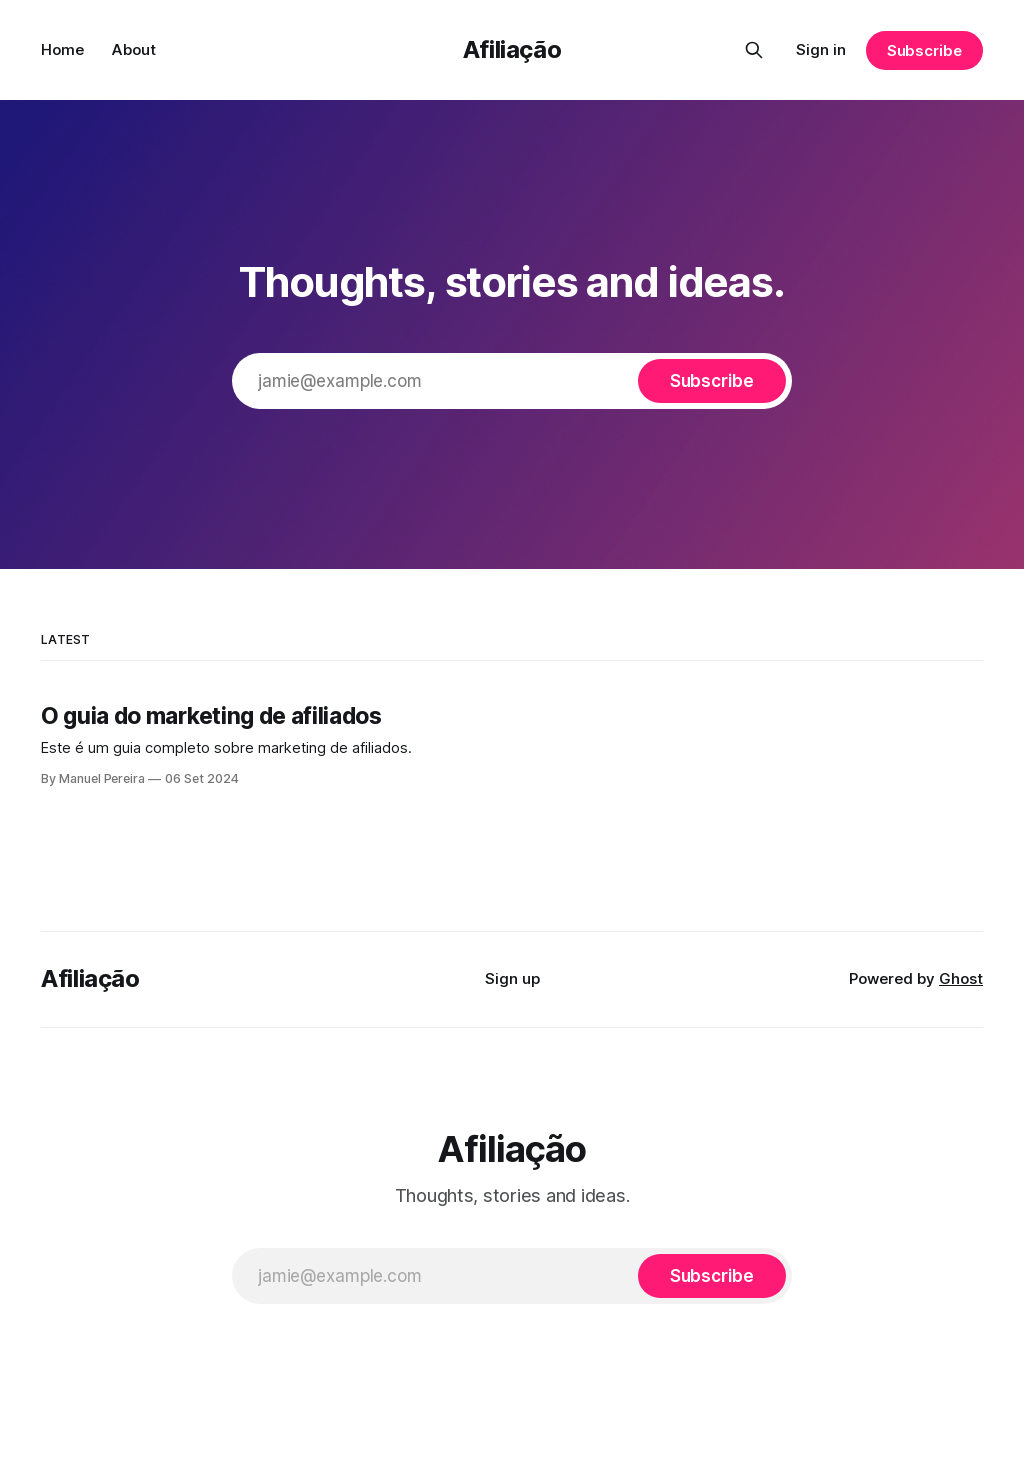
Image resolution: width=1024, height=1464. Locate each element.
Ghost (961, 978)
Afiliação (512, 49)
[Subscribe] (712, 381)
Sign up (512, 978)
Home (62, 49)
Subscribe (924, 50)
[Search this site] (754, 50)
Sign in (821, 49)
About (134, 49)
